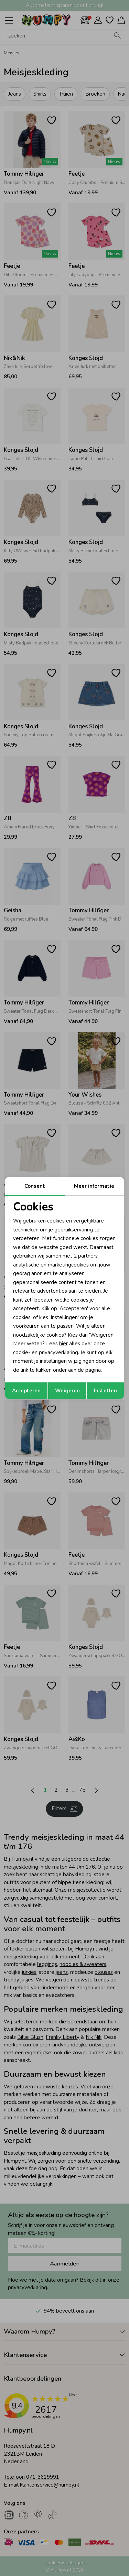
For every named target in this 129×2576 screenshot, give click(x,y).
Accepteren (26, 1390)
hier (63, 1343)
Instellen (105, 1390)
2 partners (86, 1255)
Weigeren (67, 1390)
